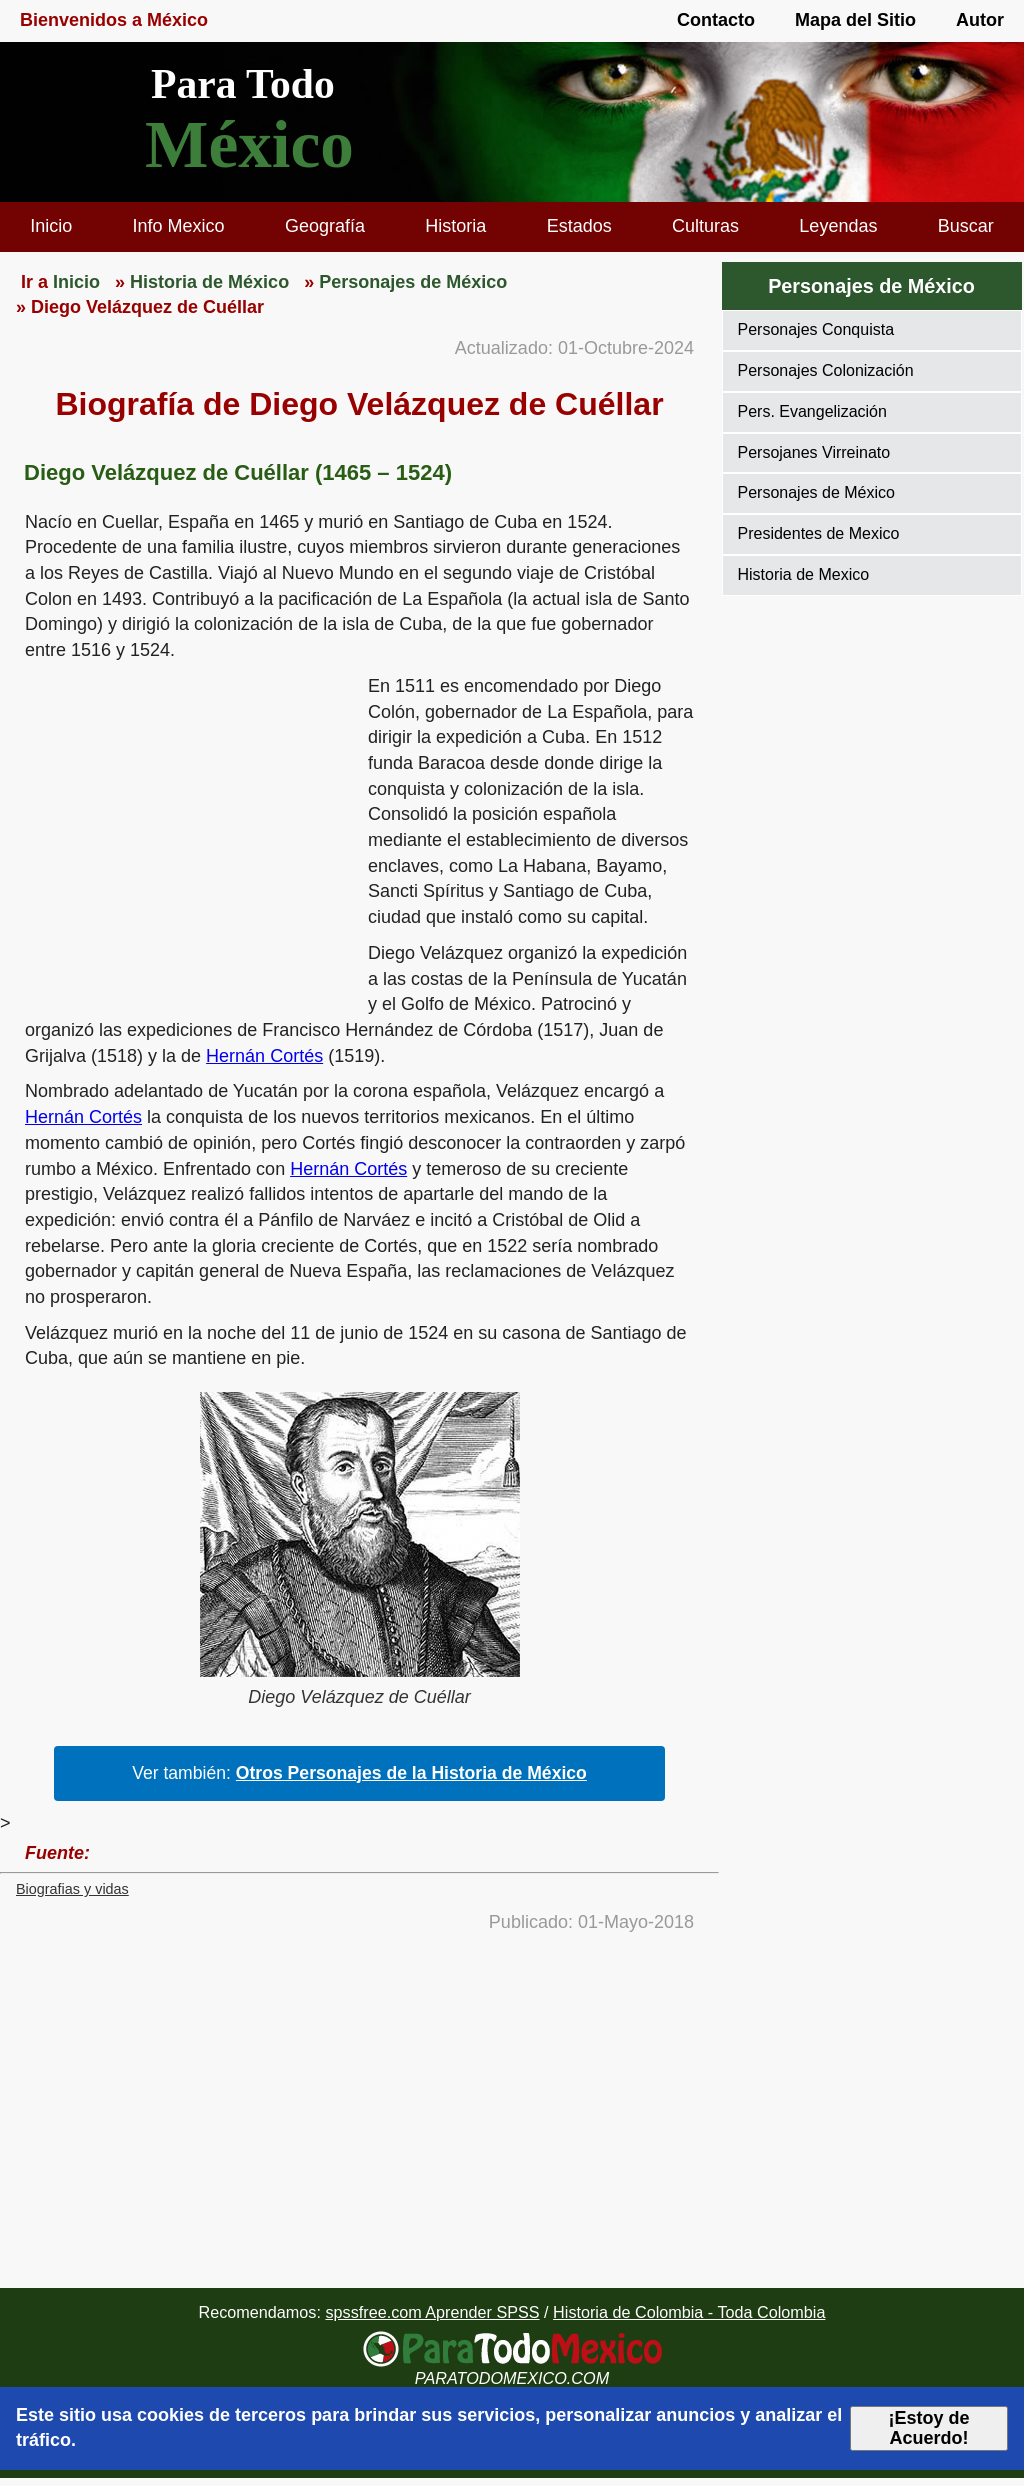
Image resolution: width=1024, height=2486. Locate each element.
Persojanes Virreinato (814, 452)
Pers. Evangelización (812, 411)
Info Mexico (179, 226)
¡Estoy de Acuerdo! (929, 2428)
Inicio (51, 226)
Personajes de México (871, 286)
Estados (579, 226)
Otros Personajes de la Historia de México (411, 1773)
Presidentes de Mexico (819, 533)
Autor (980, 20)
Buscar (966, 226)
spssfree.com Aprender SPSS (432, 2312)
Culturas (705, 226)
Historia (455, 226)
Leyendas (838, 226)
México (249, 144)
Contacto (716, 20)
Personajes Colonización (826, 370)
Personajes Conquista (816, 329)
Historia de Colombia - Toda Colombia (689, 2312)
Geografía (325, 226)
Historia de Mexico (804, 574)
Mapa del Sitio (855, 20)
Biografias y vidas (72, 1889)
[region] (184, 829)
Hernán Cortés (264, 1056)
